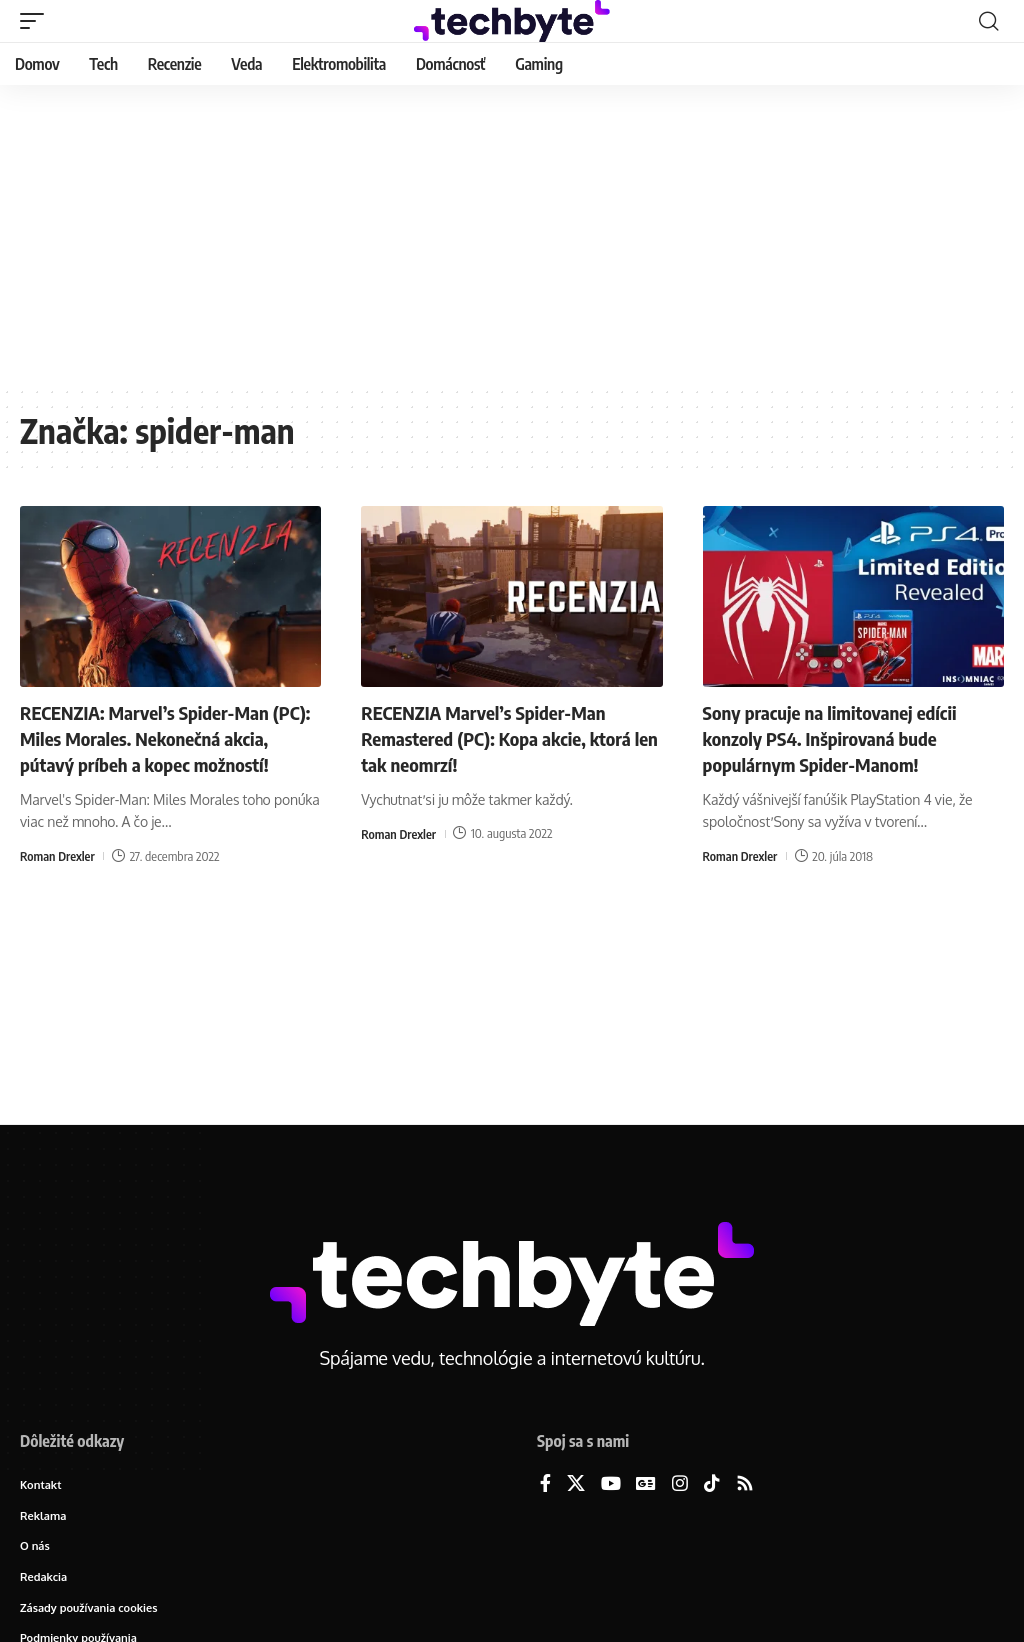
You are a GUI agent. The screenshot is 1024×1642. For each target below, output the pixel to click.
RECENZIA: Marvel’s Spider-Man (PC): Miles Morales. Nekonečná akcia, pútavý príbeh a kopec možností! (153, 750)
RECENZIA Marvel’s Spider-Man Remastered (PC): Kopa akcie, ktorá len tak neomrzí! (505, 737)
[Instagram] (680, 1484)
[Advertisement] (512, 235)
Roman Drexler (58, 882)
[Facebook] (545, 1484)
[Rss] (745, 1484)
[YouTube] (611, 1484)
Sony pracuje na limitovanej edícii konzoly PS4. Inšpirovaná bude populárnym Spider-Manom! (839, 737)
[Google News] (646, 1484)
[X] (576, 1484)
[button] (37, 21)
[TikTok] (712, 1484)
